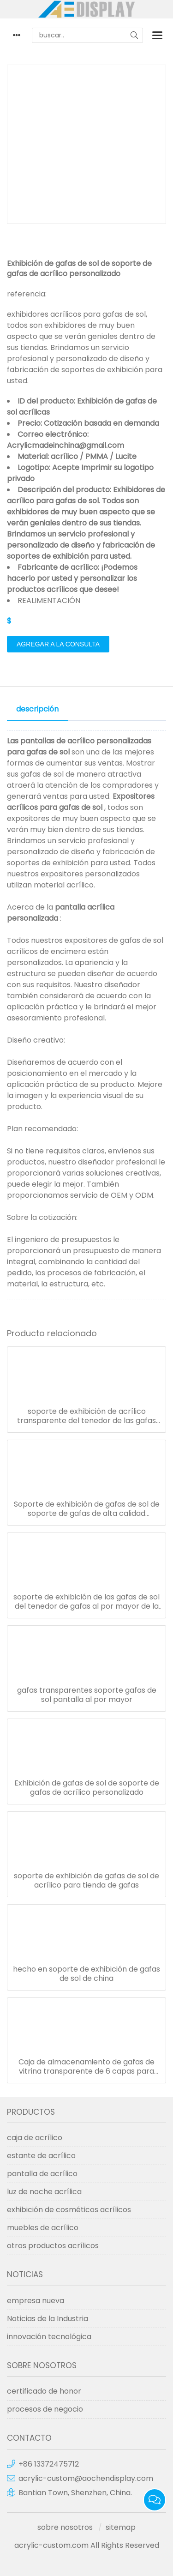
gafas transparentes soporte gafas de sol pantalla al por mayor (86, 1695)
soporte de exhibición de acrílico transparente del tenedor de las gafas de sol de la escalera (86, 1416)
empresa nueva (35, 2300)
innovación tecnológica (49, 2336)
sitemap (121, 2527)
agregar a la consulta (58, 644)
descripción (37, 709)
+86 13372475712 (48, 2464)
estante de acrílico (41, 2155)
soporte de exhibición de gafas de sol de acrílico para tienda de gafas (86, 1880)
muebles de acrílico (42, 2227)
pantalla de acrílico (42, 2173)
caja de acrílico (34, 2137)
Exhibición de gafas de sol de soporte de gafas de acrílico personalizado (86, 1788)
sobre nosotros (65, 2527)
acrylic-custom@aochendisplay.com (85, 2478)
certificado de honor (44, 2391)
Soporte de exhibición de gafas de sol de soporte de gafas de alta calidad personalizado (87, 1509)
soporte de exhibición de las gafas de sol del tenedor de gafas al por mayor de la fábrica (86, 1602)
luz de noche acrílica (44, 2191)
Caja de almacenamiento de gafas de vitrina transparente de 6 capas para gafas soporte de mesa (86, 2066)
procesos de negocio (45, 2409)
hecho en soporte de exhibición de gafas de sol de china (86, 1974)
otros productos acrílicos (53, 2245)
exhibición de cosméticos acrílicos (69, 2209)
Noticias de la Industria (47, 2318)
